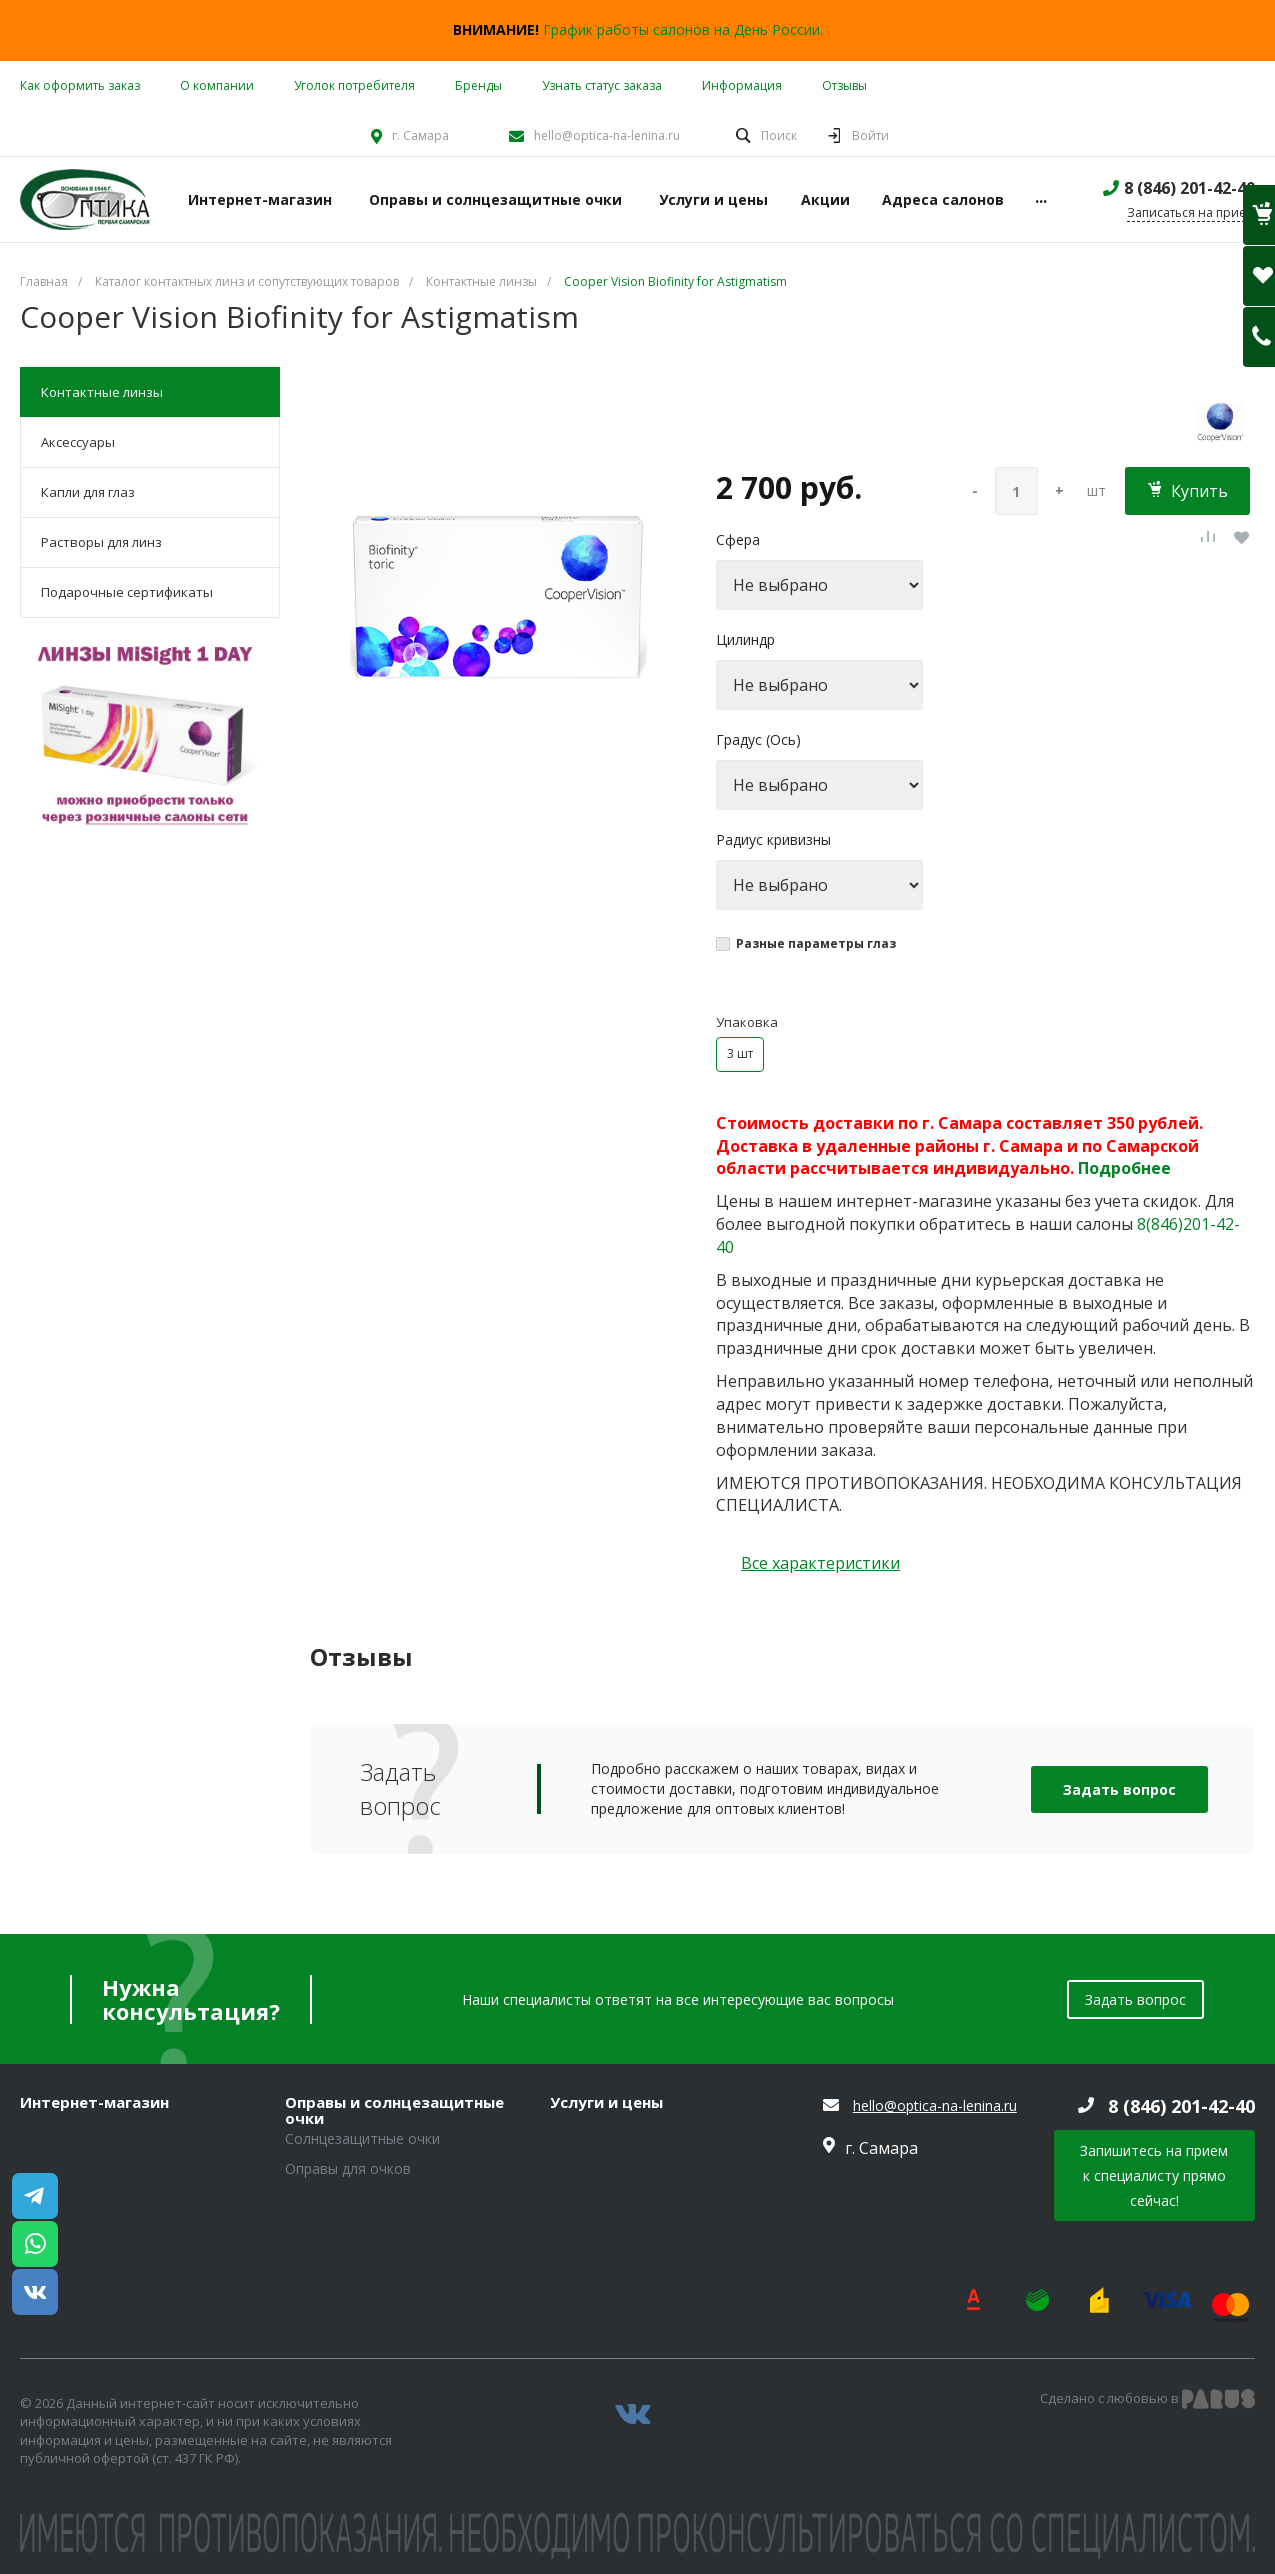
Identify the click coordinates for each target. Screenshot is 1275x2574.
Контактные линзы (102, 392)
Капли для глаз (88, 492)
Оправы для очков (348, 2168)
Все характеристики (820, 1563)
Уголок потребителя (354, 85)
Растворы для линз (101, 542)
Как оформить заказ (80, 85)
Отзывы (844, 85)
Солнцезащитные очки (362, 2138)
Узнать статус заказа (602, 85)
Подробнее (1124, 1168)
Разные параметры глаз (816, 943)
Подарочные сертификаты (127, 592)
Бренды (478, 85)
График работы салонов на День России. (683, 29)
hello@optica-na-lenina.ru (607, 135)
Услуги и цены (606, 2103)
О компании (217, 85)
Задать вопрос (1119, 1789)
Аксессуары (78, 442)
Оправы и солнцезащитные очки (394, 2110)
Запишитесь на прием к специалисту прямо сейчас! (1154, 2175)
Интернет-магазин (94, 2103)
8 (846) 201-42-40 (1189, 188)
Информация (742, 85)
